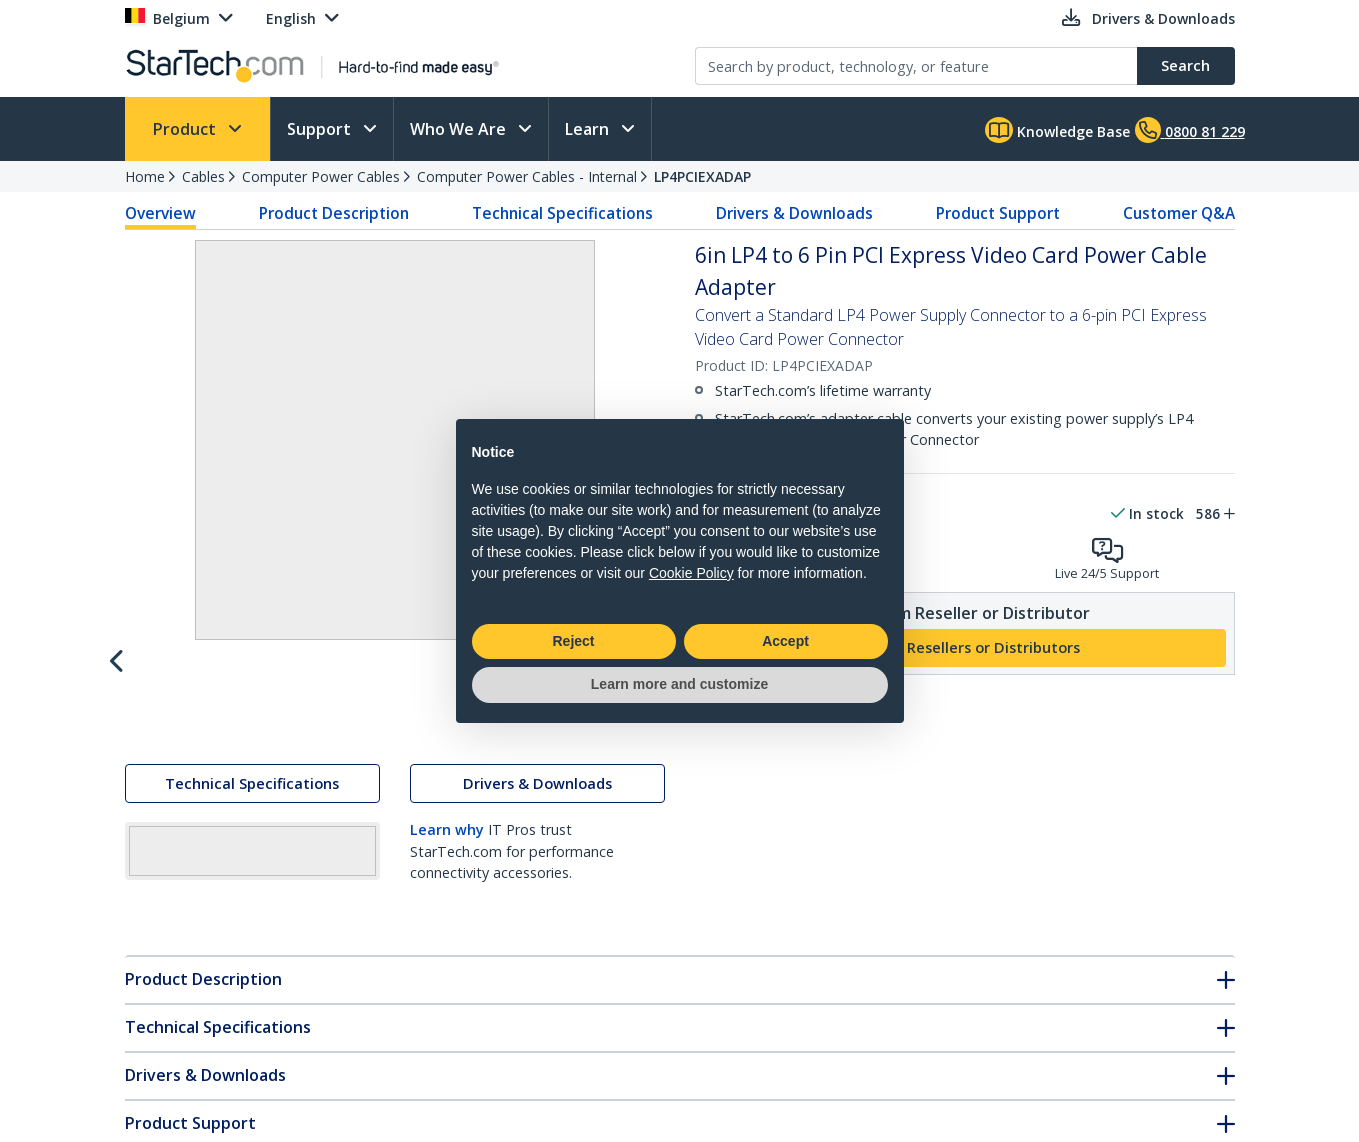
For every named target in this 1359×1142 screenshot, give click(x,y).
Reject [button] (573, 641)
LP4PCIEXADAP (702, 176)
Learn (589, 129)
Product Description (334, 213)
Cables (203, 176)
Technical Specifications (562, 213)
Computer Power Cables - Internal (527, 176)
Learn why (447, 873)
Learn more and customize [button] (679, 684)
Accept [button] (785, 641)
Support (321, 129)
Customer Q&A (1179, 213)
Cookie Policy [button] (691, 573)
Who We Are (460, 129)
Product (186, 129)
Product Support (998, 213)
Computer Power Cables (321, 176)
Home (145, 176)
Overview (160, 213)
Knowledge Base (1057, 130)
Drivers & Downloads (794, 213)
